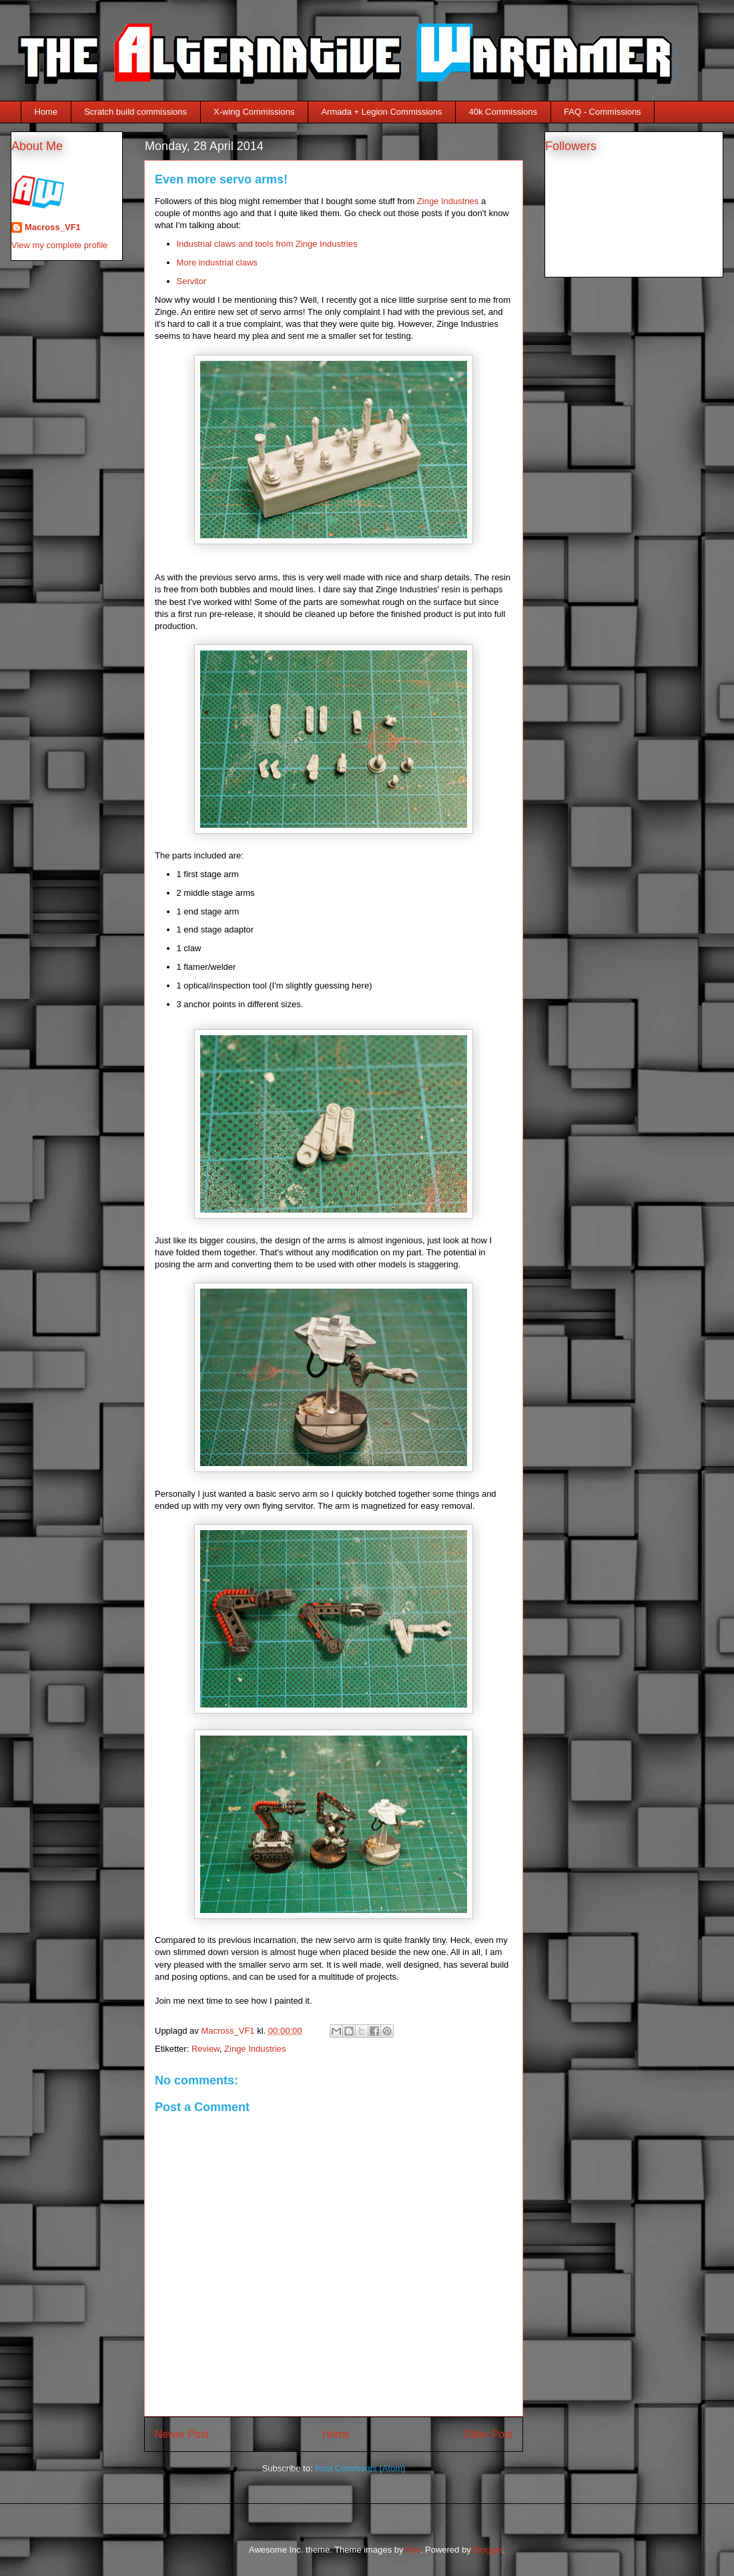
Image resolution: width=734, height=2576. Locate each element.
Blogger (487, 2550)
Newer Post (182, 2434)
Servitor (192, 281)
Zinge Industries (448, 201)
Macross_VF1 (53, 227)
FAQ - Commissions (602, 112)
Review (206, 2049)
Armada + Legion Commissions (381, 112)
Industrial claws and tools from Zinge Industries (267, 244)
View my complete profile (59, 245)
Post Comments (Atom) (360, 2468)
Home (46, 112)
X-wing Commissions (254, 112)
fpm (413, 2550)
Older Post (487, 2434)
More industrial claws (217, 262)
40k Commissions (502, 112)
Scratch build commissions (135, 112)
